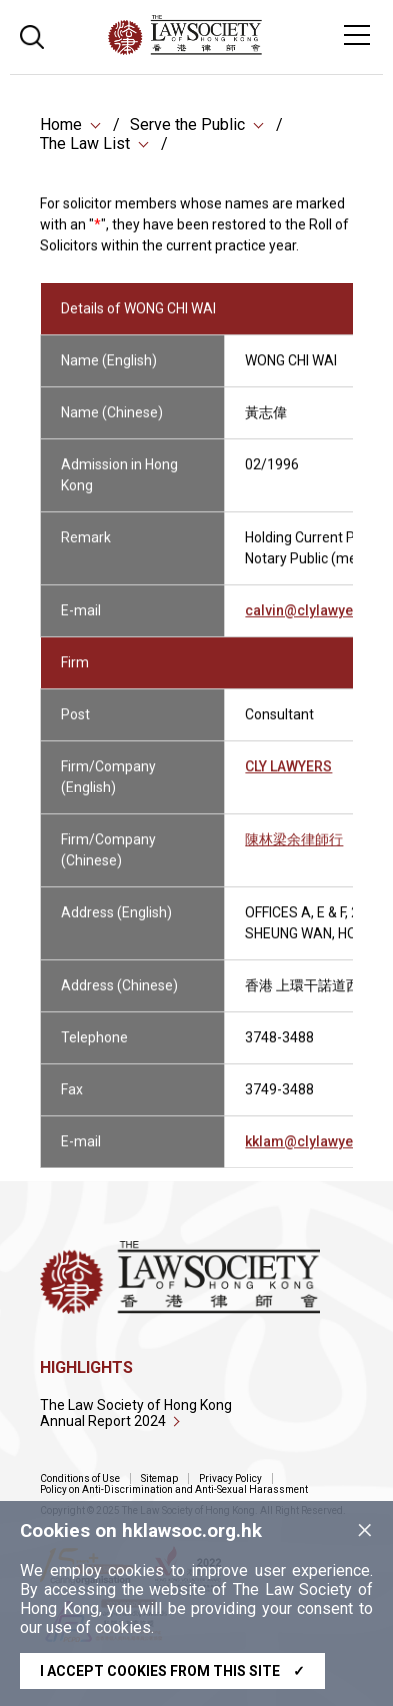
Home (61, 124)
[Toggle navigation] (357, 35)
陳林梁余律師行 (294, 850)
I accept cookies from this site (172, 1671)
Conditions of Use (80, 1478)
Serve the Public (187, 124)
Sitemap (159, 1478)
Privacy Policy (230, 1478)
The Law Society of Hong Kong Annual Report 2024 (136, 1413)
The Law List (85, 143)
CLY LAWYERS (288, 777)
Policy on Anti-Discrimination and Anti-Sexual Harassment (174, 1489)
